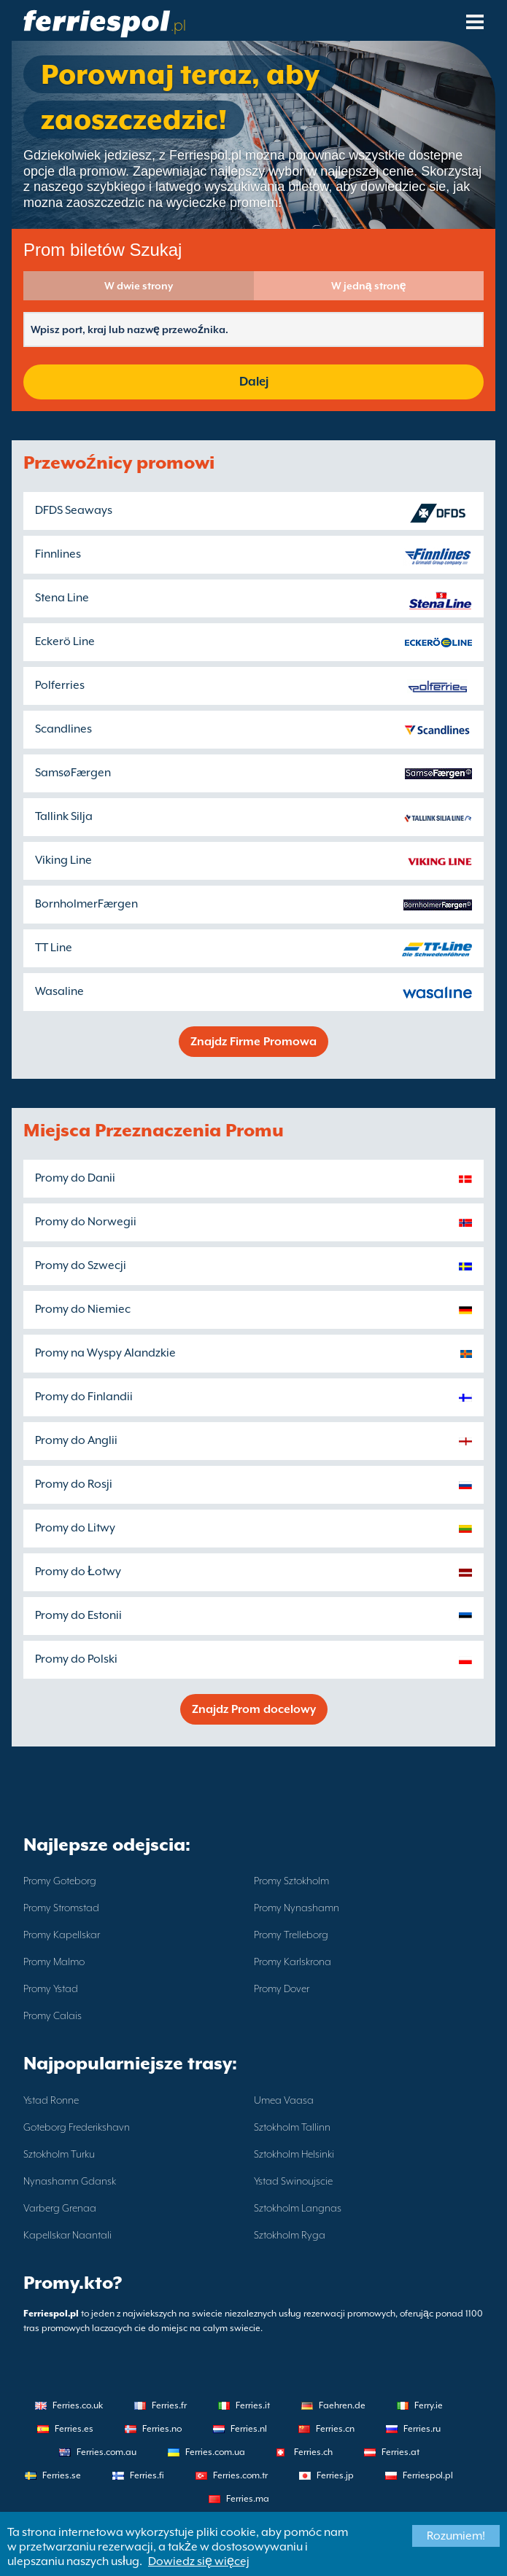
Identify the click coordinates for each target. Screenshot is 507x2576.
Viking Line (63, 860)
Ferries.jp (335, 2475)
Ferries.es (74, 2429)
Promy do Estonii (78, 1615)
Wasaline (59, 991)
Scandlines (63, 728)
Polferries (60, 685)
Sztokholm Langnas (297, 2208)
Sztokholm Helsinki (294, 2154)
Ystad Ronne (51, 2100)
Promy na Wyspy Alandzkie (105, 1352)
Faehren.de (342, 2405)
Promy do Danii (75, 1177)
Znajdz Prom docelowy (254, 1709)
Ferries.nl (249, 2429)
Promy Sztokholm (291, 1880)
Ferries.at (400, 2452)
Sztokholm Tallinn (292, 2127)
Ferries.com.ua (215, 2452)
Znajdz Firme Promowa (253, 1041)
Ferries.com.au (106, 2452)
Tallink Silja (64, 816)
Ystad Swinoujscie (293, 2181)
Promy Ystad (50, 1988)
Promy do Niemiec (83, 1309)
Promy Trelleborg (291, 1934)
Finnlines (58, 554)
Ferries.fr (169, 2405)
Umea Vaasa (284, 2100)
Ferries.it (253, 2405)
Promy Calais (52, 2015)
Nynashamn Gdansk (69, 2181)
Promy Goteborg (59, 1880)
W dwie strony (138, 286)
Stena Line (62, 597)
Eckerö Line (65, 641)
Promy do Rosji (73, 1484)
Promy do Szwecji (80, 1265)
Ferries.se (61, 2475)
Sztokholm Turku (59, 2154)
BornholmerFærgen (86, 903)
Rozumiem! (456, 2535)
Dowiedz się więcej (198, 2561)
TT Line (53, 947)
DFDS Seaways (73, 510)
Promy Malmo (54, 1961)
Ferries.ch (313, 2452)
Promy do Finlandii (84, 1396)
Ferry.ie (428, 2405)
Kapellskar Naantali (67, 2235)
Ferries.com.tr (240, 2475)
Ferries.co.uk (78, 2405)
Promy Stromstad (61, 1907)
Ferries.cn (335, 2429)
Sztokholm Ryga (289, 2235)
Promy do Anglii (76, 1440)
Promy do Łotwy (78, 1571)
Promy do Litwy (75, 1527)
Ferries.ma (247, 2499)
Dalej (253, 382)
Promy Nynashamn (296, 1907)
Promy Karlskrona (292, 1961)
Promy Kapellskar (61, 1934)
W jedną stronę (368, 286)
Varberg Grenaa (59, 2208)
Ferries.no (162, 2429)
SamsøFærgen (73, 772)
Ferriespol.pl (428, 2475)
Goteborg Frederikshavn (76, 2127)
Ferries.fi (147, 2475)
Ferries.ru (422, 2429)
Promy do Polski (76, 1659)
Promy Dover (281, 1988)
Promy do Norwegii (85, 1221)
